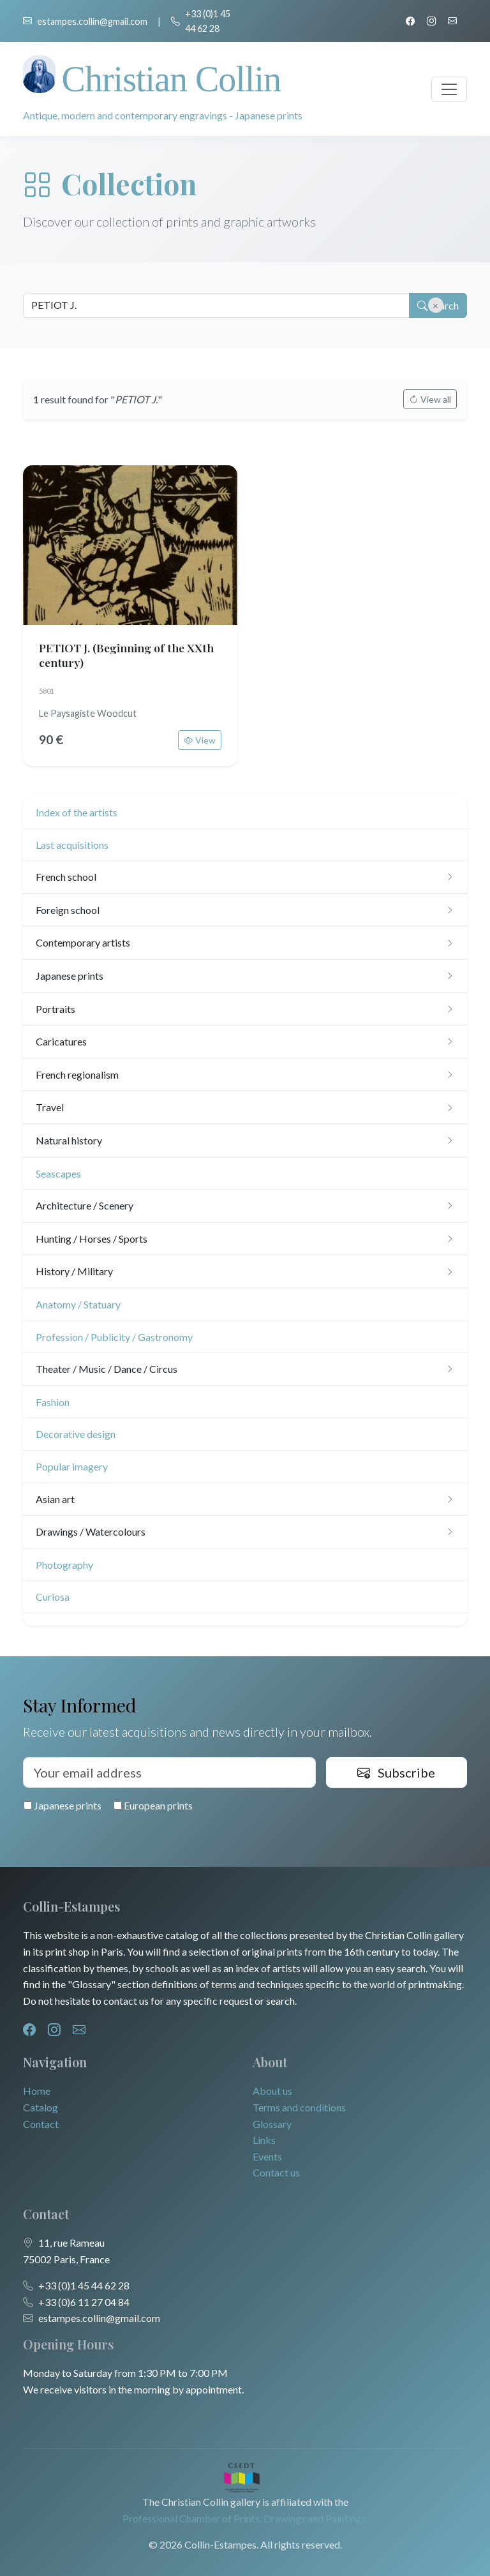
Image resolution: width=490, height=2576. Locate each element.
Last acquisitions (72, 845)
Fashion (53, 1402)
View (200, 740)
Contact (41, 2124)
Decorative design (75, 1434)
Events (267, 2156)
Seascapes (58, 1173)
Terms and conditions (299, 2107)
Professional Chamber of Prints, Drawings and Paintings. (245, 2518)
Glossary (272, 2124)
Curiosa (53, 1597)
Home (36, 2091)
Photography (64, 1565)
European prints (153, 1805)
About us (272, 2091)
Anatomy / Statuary (78, 1304)
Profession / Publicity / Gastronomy (114, 1337)
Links (264, 2140)
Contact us (276, 2172)
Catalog (40, 2107)
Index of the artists (76, 812)
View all (430, 399)
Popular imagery (72, 1466)
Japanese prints (62, 1805)
